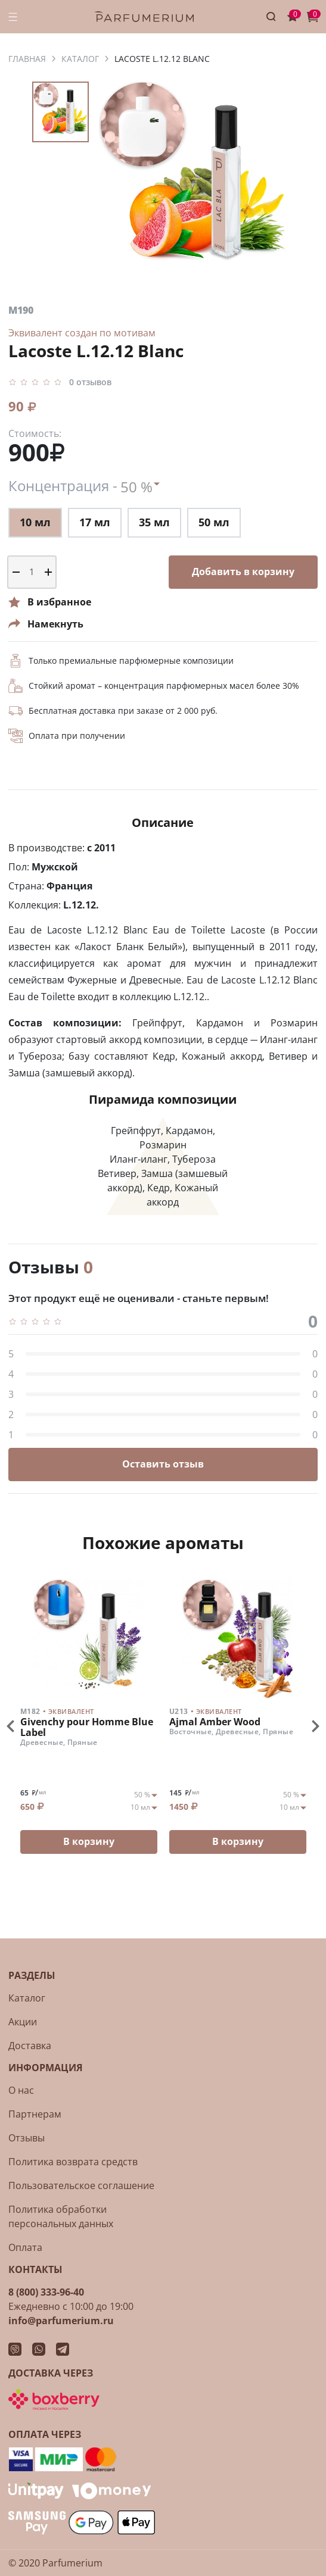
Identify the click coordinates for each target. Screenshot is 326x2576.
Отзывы (26, 2137)
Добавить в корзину (243, 571)
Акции (22, 2021)
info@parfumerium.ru (61, 2320)
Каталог (26, 1997)
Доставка (29, 2045)
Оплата (25, 2247)
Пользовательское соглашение (81, 2185)
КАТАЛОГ (80, 58)
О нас (21, 2090)
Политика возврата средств (73, 2161)
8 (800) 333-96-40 (46, 2292)
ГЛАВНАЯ (27, 58)
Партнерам (34, 2114)
